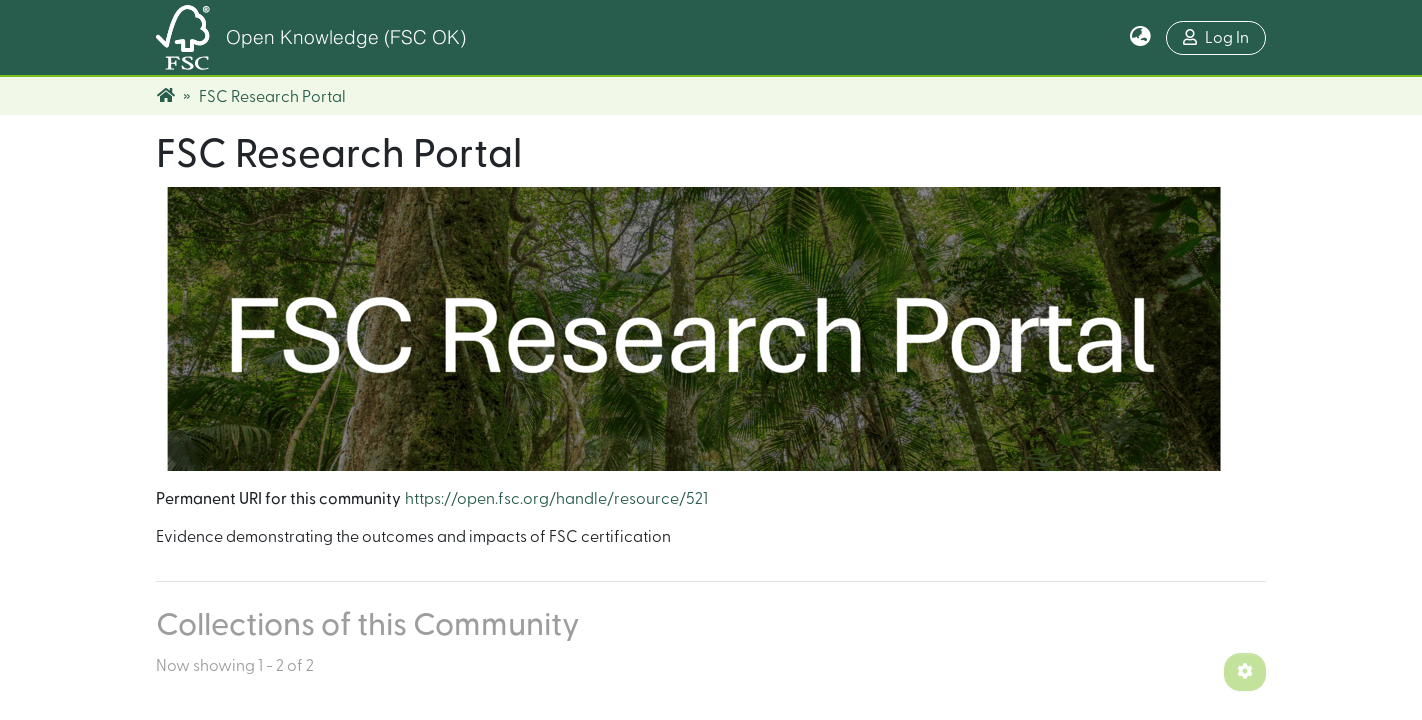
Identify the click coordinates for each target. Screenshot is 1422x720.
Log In (1216, 37)
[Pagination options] (1245, 672)
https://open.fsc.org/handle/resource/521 (556, 499)
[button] (1140, 38)
